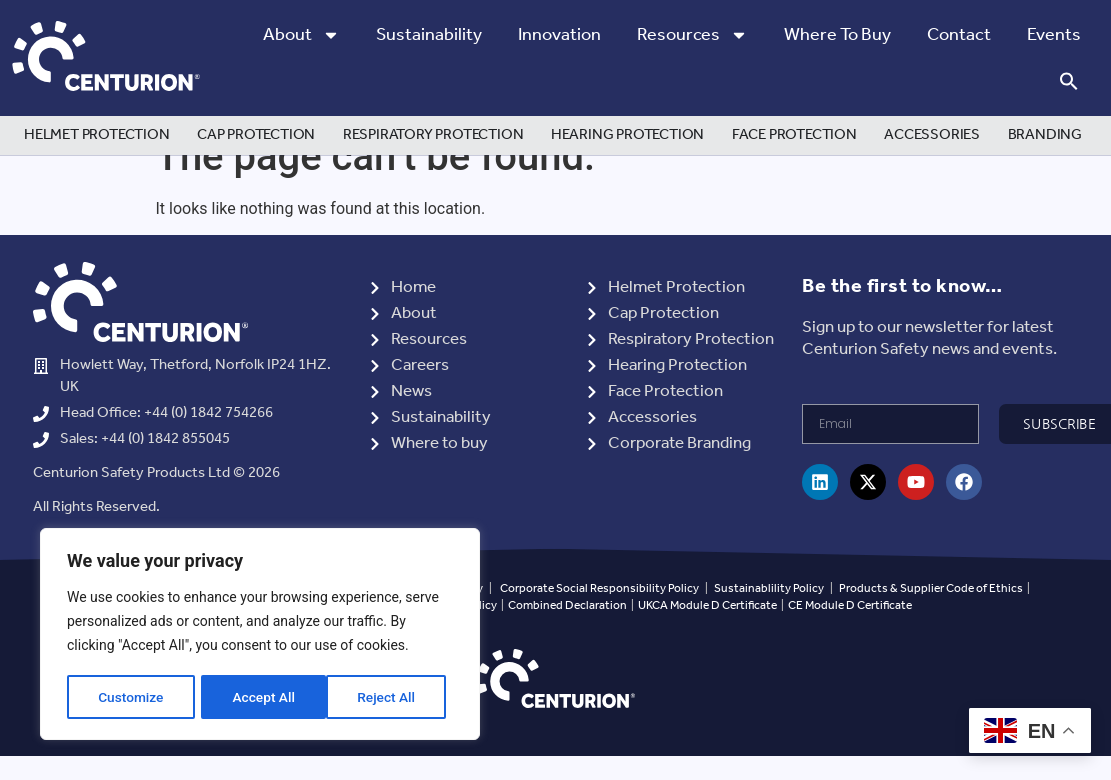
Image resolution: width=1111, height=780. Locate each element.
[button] (1069, 81)
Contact (959, 35)
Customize (130, 697)
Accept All (391, 697)
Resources (692, 35)
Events (1054, 35)
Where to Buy (837, 35)
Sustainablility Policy (769, 619)
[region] (260, 635)
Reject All (261, 697)
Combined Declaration (567, 636)
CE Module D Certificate (850, 636)
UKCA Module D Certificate (707, 636)
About (301, 35)
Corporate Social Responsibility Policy (599, 619)
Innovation (559, 35)
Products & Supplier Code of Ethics (931, 619)
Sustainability (429, 35)
